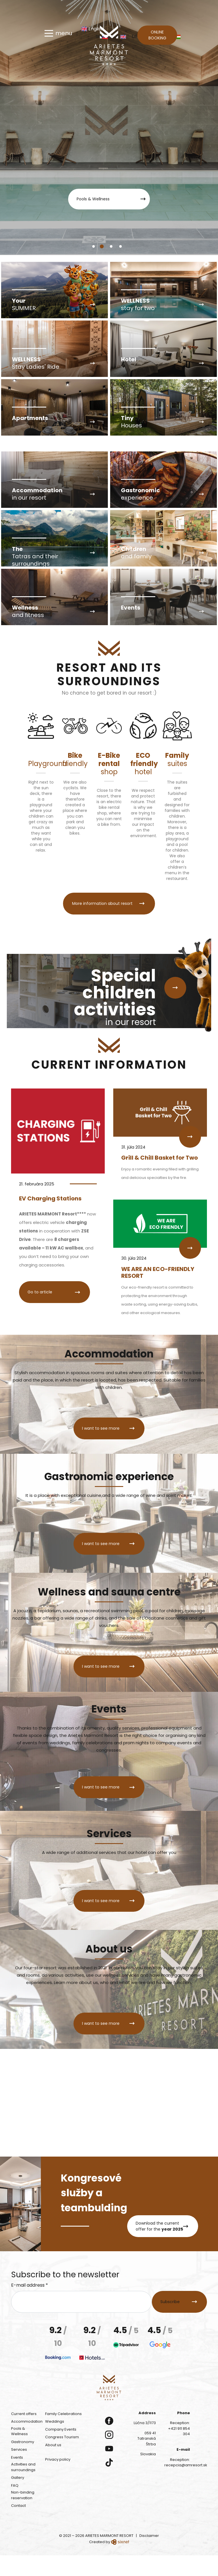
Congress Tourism (62, 2458)
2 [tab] (103, 248)
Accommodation (27, 2442)
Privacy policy (57, 2480)
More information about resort (101, 939)
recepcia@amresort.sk (185, 2486)
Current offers (24, 2434)
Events (17, 2478)
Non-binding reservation (22, 2516)
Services (19, 2470)
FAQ (14, 2506)
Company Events (60, 2450)
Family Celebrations (63, 2434)
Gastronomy (22, 2462)
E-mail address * (29, 2306)
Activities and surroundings (23, 2488)
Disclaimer (149, 2556)
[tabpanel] (109, 127)
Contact (18, 2526)
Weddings (54, 2442)
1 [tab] (94, 248)
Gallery (17, 2498)
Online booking (157, 35)
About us (53, 2465)
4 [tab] (122, 248)
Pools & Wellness (91, 199)
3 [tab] (113, 248)
